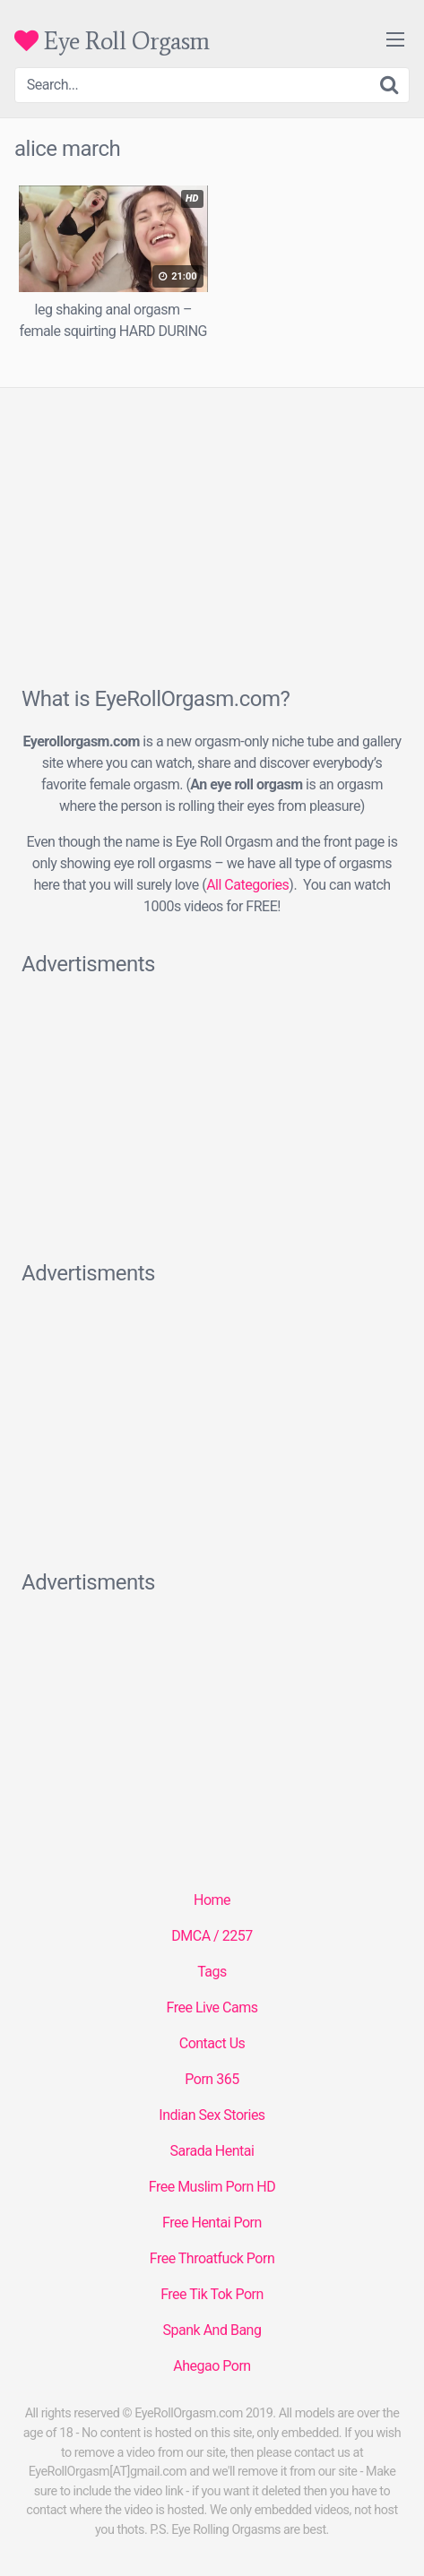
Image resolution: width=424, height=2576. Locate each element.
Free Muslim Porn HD (212, 2186)
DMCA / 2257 (211, 1935)
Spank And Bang (212, 2330)
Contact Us (212, 2043)
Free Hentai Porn (212, 2222)
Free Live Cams (212, 2007)
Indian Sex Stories (211, 2115)
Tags (212, 1971)
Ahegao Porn (211, 2365)
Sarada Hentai (212, 2150)
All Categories (247, 884)
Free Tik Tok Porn (212, 2294)
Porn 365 (211, 2079)
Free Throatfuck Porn (212, 2258)
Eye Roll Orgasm (112, 41)
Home (212, 1899)
